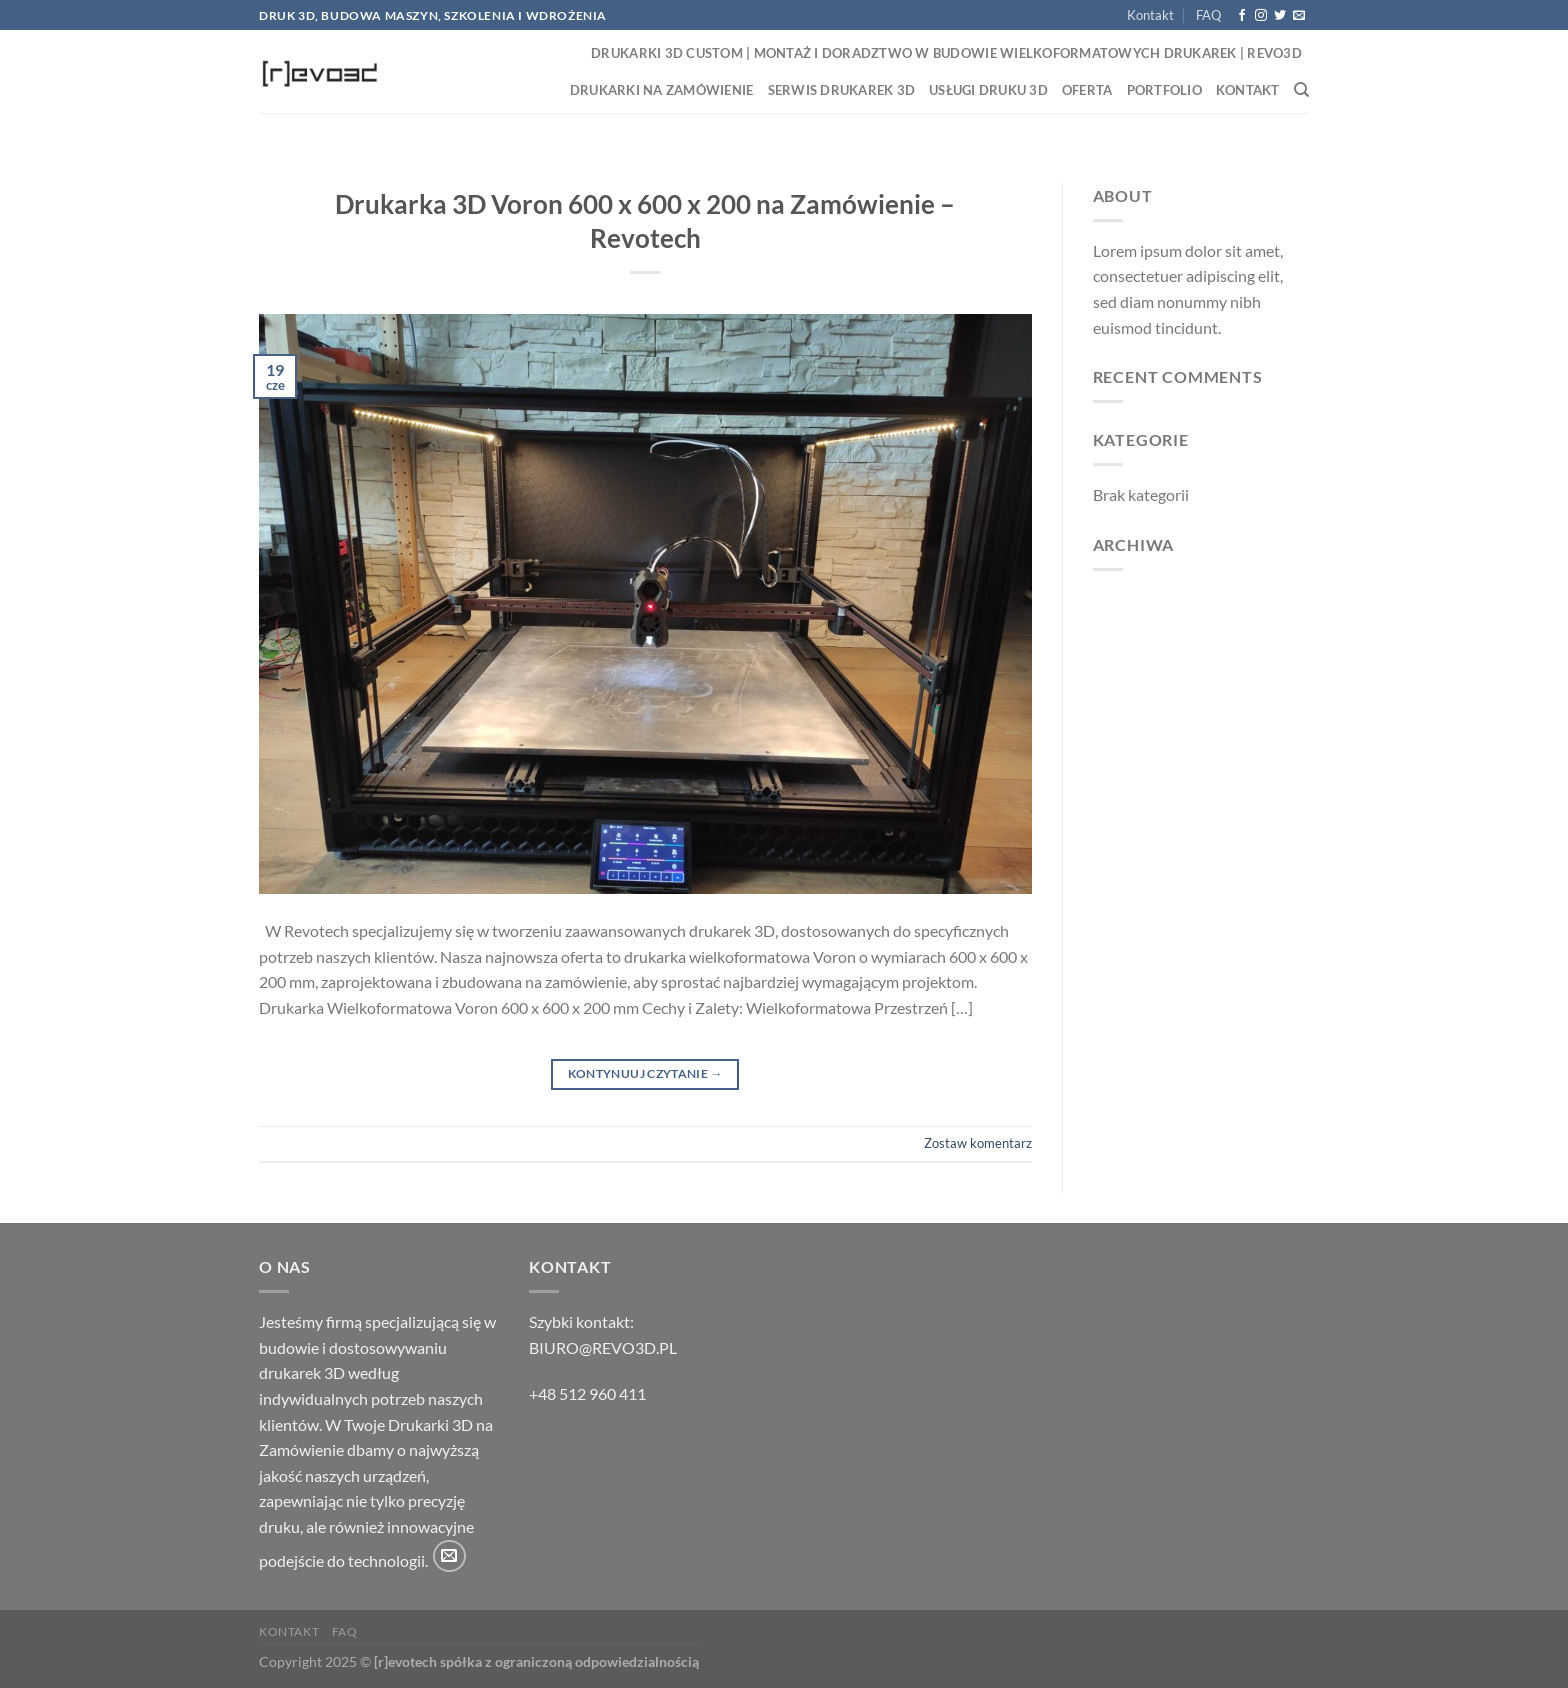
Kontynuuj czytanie (645, 1073)
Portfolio (1164, 90)
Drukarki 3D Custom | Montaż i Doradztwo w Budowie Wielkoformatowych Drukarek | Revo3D (946, 53)
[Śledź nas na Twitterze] (1280, 16)
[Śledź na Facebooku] (1242, 16)
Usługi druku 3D (988, 90)
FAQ (1208, 15)
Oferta (1087, 90)
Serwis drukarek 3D (842, 90)
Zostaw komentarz (978, 1143)
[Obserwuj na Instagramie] (1261, 16)
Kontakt (1150, 15)
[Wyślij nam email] (1299, 16)
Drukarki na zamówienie (662, 90)
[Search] (1301, 90)
